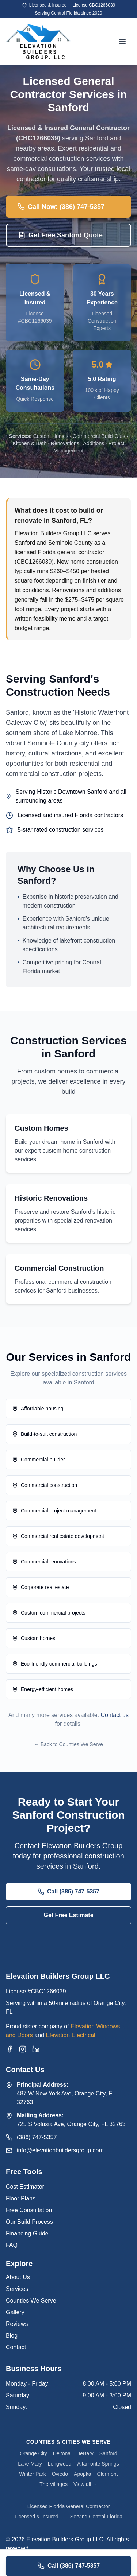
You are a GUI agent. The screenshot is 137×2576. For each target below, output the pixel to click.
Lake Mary (30, 2464)
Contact (16, 2347)
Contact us (115, 1715)
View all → (85, 2484)
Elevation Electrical (70, 2035)
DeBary (85, 2453)
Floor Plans (20, 2198)
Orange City (33, 2453)
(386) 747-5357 (37, 2137)
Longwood (60, 2464)
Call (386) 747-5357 (68, 1891)
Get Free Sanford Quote (60, 235)
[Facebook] (9, 2049)
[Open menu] (122, 41)
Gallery (15, 2312)
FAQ (12, 2245)
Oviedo (60, 2474)
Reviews (17, 2324)
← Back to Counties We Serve (68, 1744)
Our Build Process (29, 2222)
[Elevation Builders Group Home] (38, 41)
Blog (12, 2335)
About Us (18, 2277)
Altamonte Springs (98, 2464)
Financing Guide (27, 2233)
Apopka (82, 2474)
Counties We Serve (31, 2300)
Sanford (108, 2453)
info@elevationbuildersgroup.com (60, 2150)
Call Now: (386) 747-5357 (61, 206)
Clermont (107, 2474)
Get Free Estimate (68, 1915)
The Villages (53, 2484)
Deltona (62, 2453)
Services (17, 2289)
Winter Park (32, 2474)
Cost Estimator (25, 2187)
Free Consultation (29, 2210)
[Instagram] (22, 2049)
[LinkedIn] (35, 2049)
